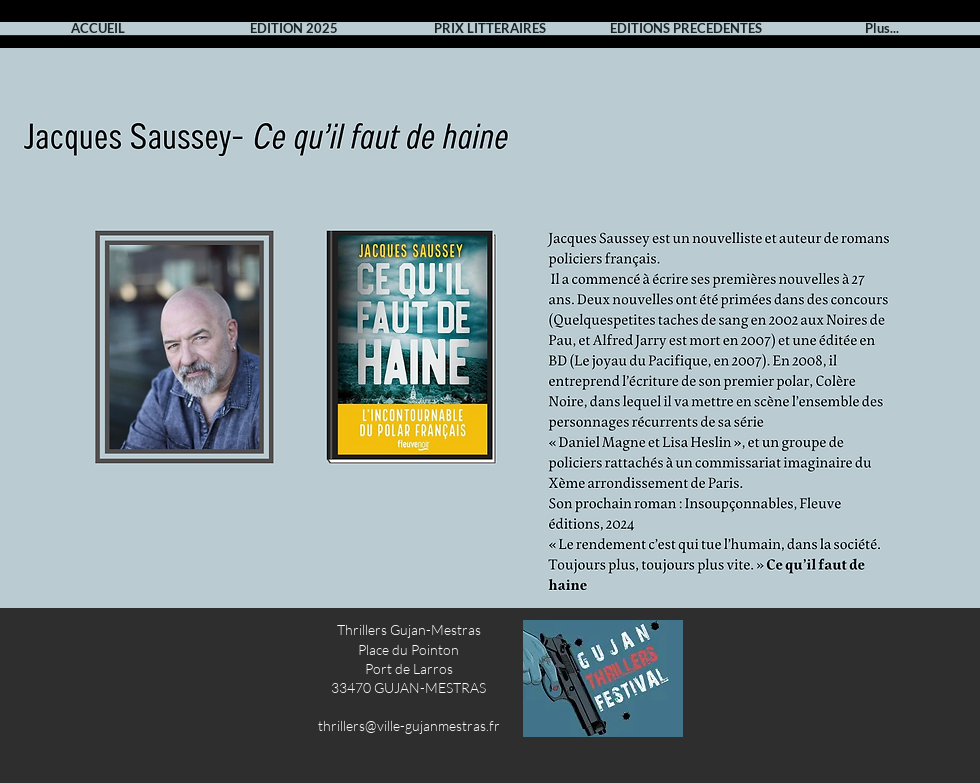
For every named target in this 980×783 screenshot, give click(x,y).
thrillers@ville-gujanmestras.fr (409, 725)
